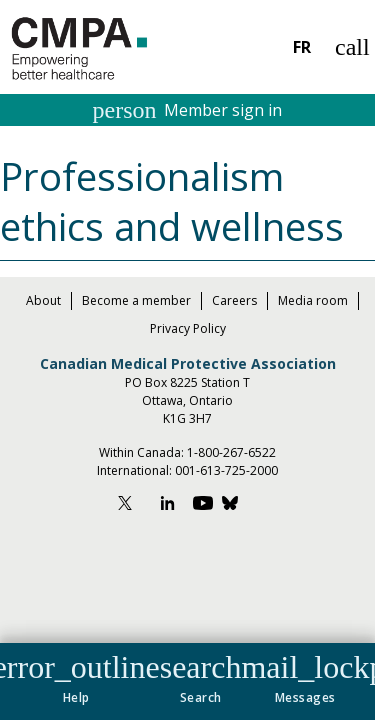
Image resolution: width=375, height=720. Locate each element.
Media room (313, 300)
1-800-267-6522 (231, 452)
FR (302, 47)
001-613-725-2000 (226, 470)
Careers (234, 300)
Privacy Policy (188, 328)
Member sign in (188, 110)
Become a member (136, 300)
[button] (201, 675)
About (43, 300)
